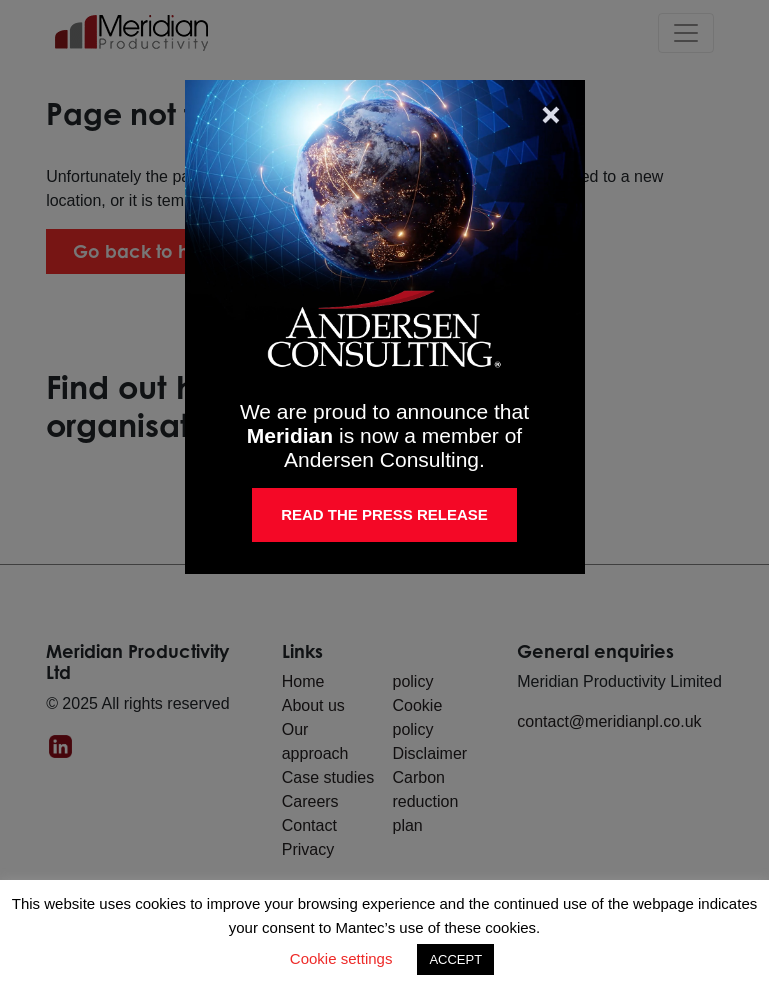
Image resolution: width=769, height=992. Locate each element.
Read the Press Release (384, 514)
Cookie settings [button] (341, 958)
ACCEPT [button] (455, 959)
